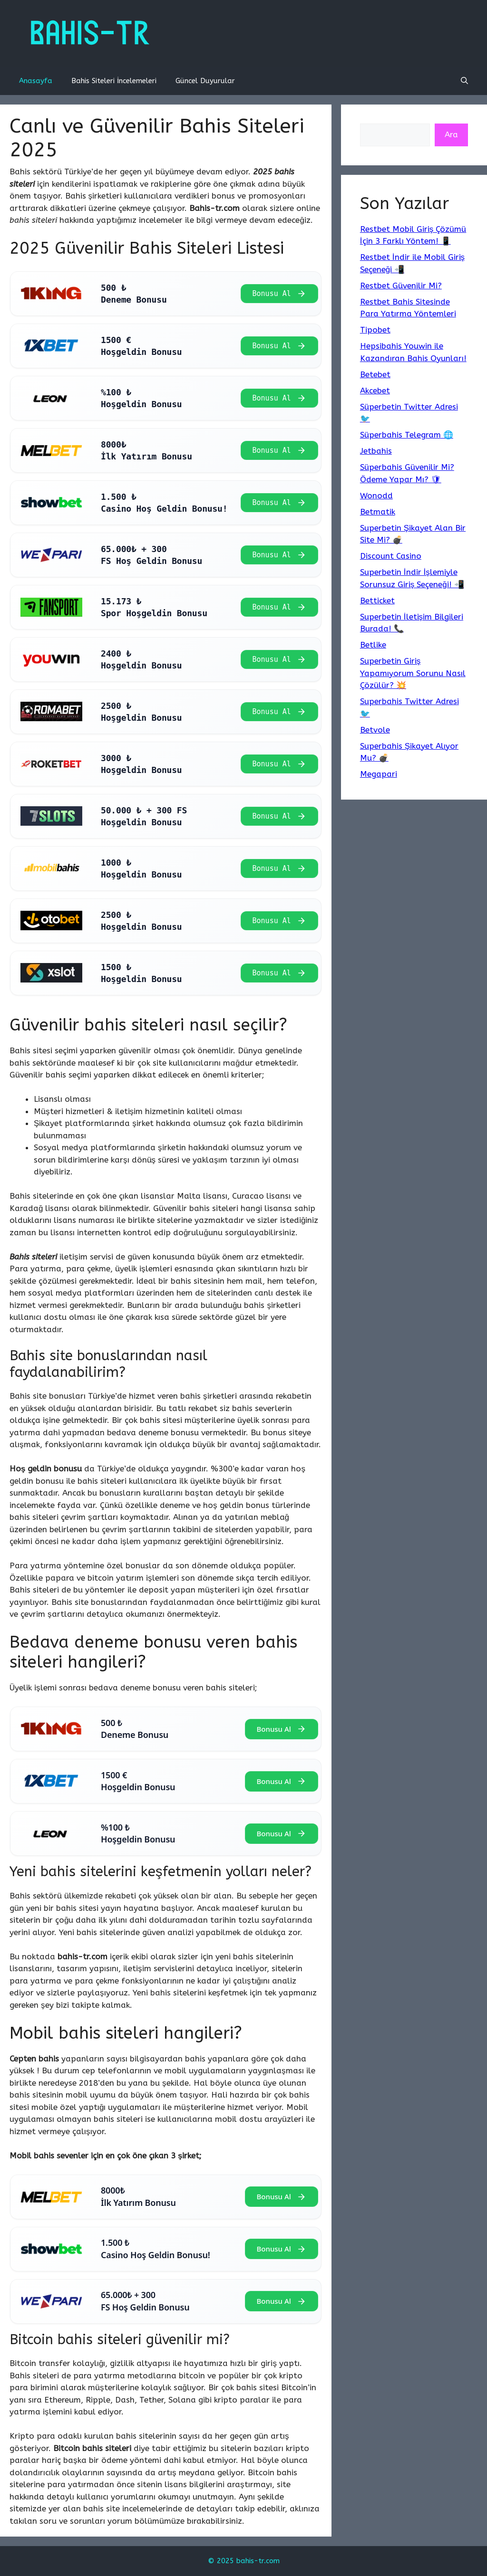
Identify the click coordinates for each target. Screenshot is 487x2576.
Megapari (378, 774)
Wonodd (376, 495)
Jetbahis (376, 451)
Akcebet (375, 390)
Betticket (377, 600)
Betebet (375, 374)
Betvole (375, 730)
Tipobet (375, 329)
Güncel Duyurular (205, 80)
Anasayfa (35, 80)
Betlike (373, 644)
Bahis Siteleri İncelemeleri (113, 80)
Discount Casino (390, 556)
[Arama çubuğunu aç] (464, 81)
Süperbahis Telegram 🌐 (406, 434)
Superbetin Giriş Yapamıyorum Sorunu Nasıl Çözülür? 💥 (413, 673)
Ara (451, 134)
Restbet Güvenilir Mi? (401, 285)
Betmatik (377, 511)
